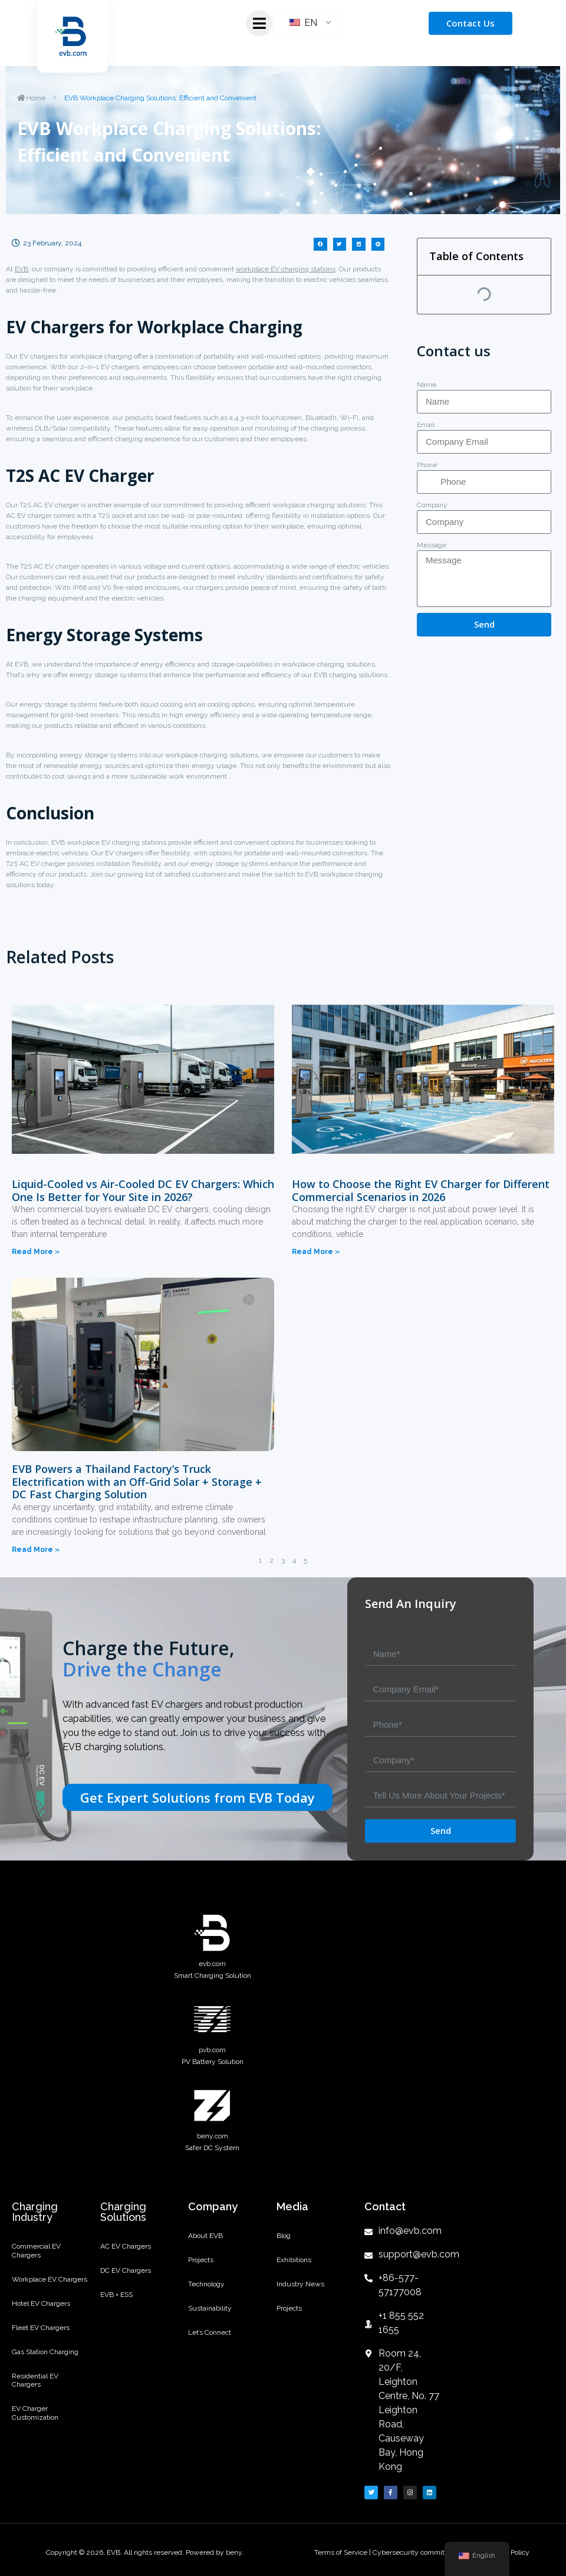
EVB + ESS (116, 2303)
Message (431, 545)
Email (426, 425)
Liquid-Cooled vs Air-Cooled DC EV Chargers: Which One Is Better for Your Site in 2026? (143, 1190)
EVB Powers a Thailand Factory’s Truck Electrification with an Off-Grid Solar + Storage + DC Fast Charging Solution (137, 1481)
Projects (200, 2264)
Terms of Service (341, 2552)
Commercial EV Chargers (36, 2252)
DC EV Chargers (125, 2275)
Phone (427, 465)
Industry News (300, 2292)
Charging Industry (35, 2211)
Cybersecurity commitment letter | (428, 2552)
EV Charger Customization (35, 2433)
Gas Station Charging (45, 2366)
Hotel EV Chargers (41, 2311)
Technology (206, 2292)
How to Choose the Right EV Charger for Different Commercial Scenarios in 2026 (420, 1190)
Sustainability (210, 2319)
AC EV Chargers (125, 2248)
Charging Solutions (123, 2211)
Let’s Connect (209, 2346)
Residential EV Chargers (35, 2397)
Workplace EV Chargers (49, 2284)
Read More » (36, 1252)
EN (303, 22)
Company (432, 505)
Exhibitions (294, 2264)
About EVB (205, 2237)
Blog (284, 2237)
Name (426, 384)
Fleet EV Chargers (41, 2338)
